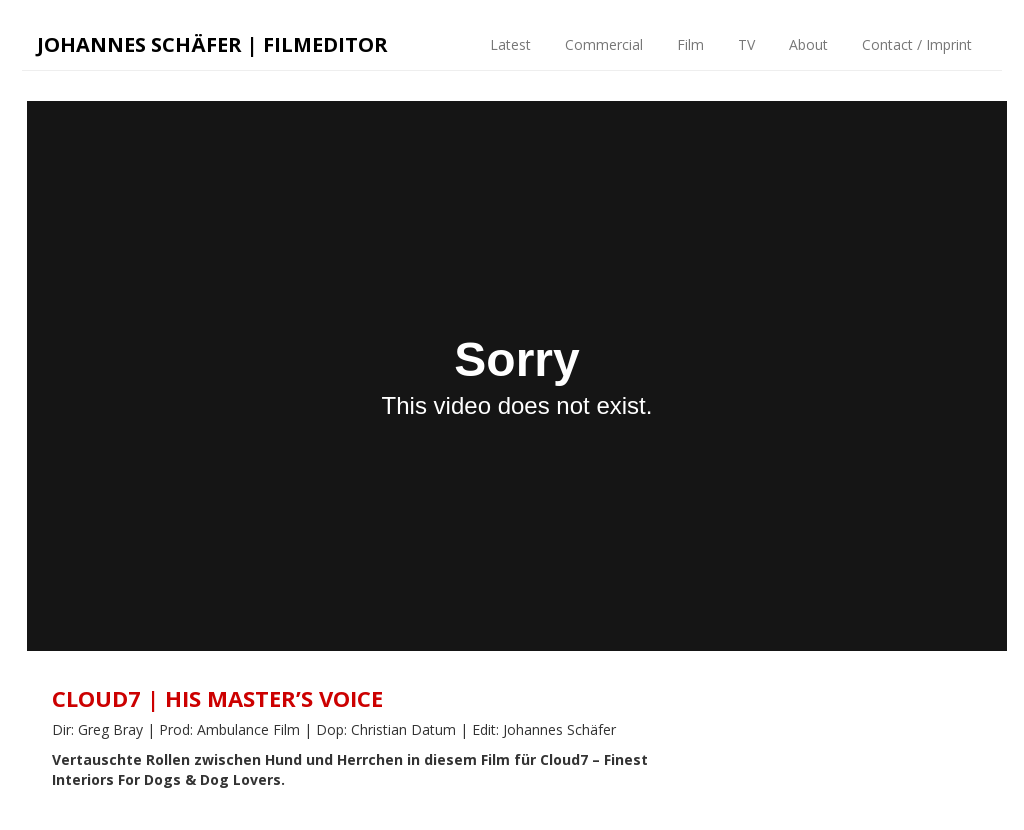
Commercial (602, 44)
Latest (508, 44)
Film (688, 44)
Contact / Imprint (915, 44)
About (806, 44)
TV (744, 44)
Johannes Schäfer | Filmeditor (212, 44)
